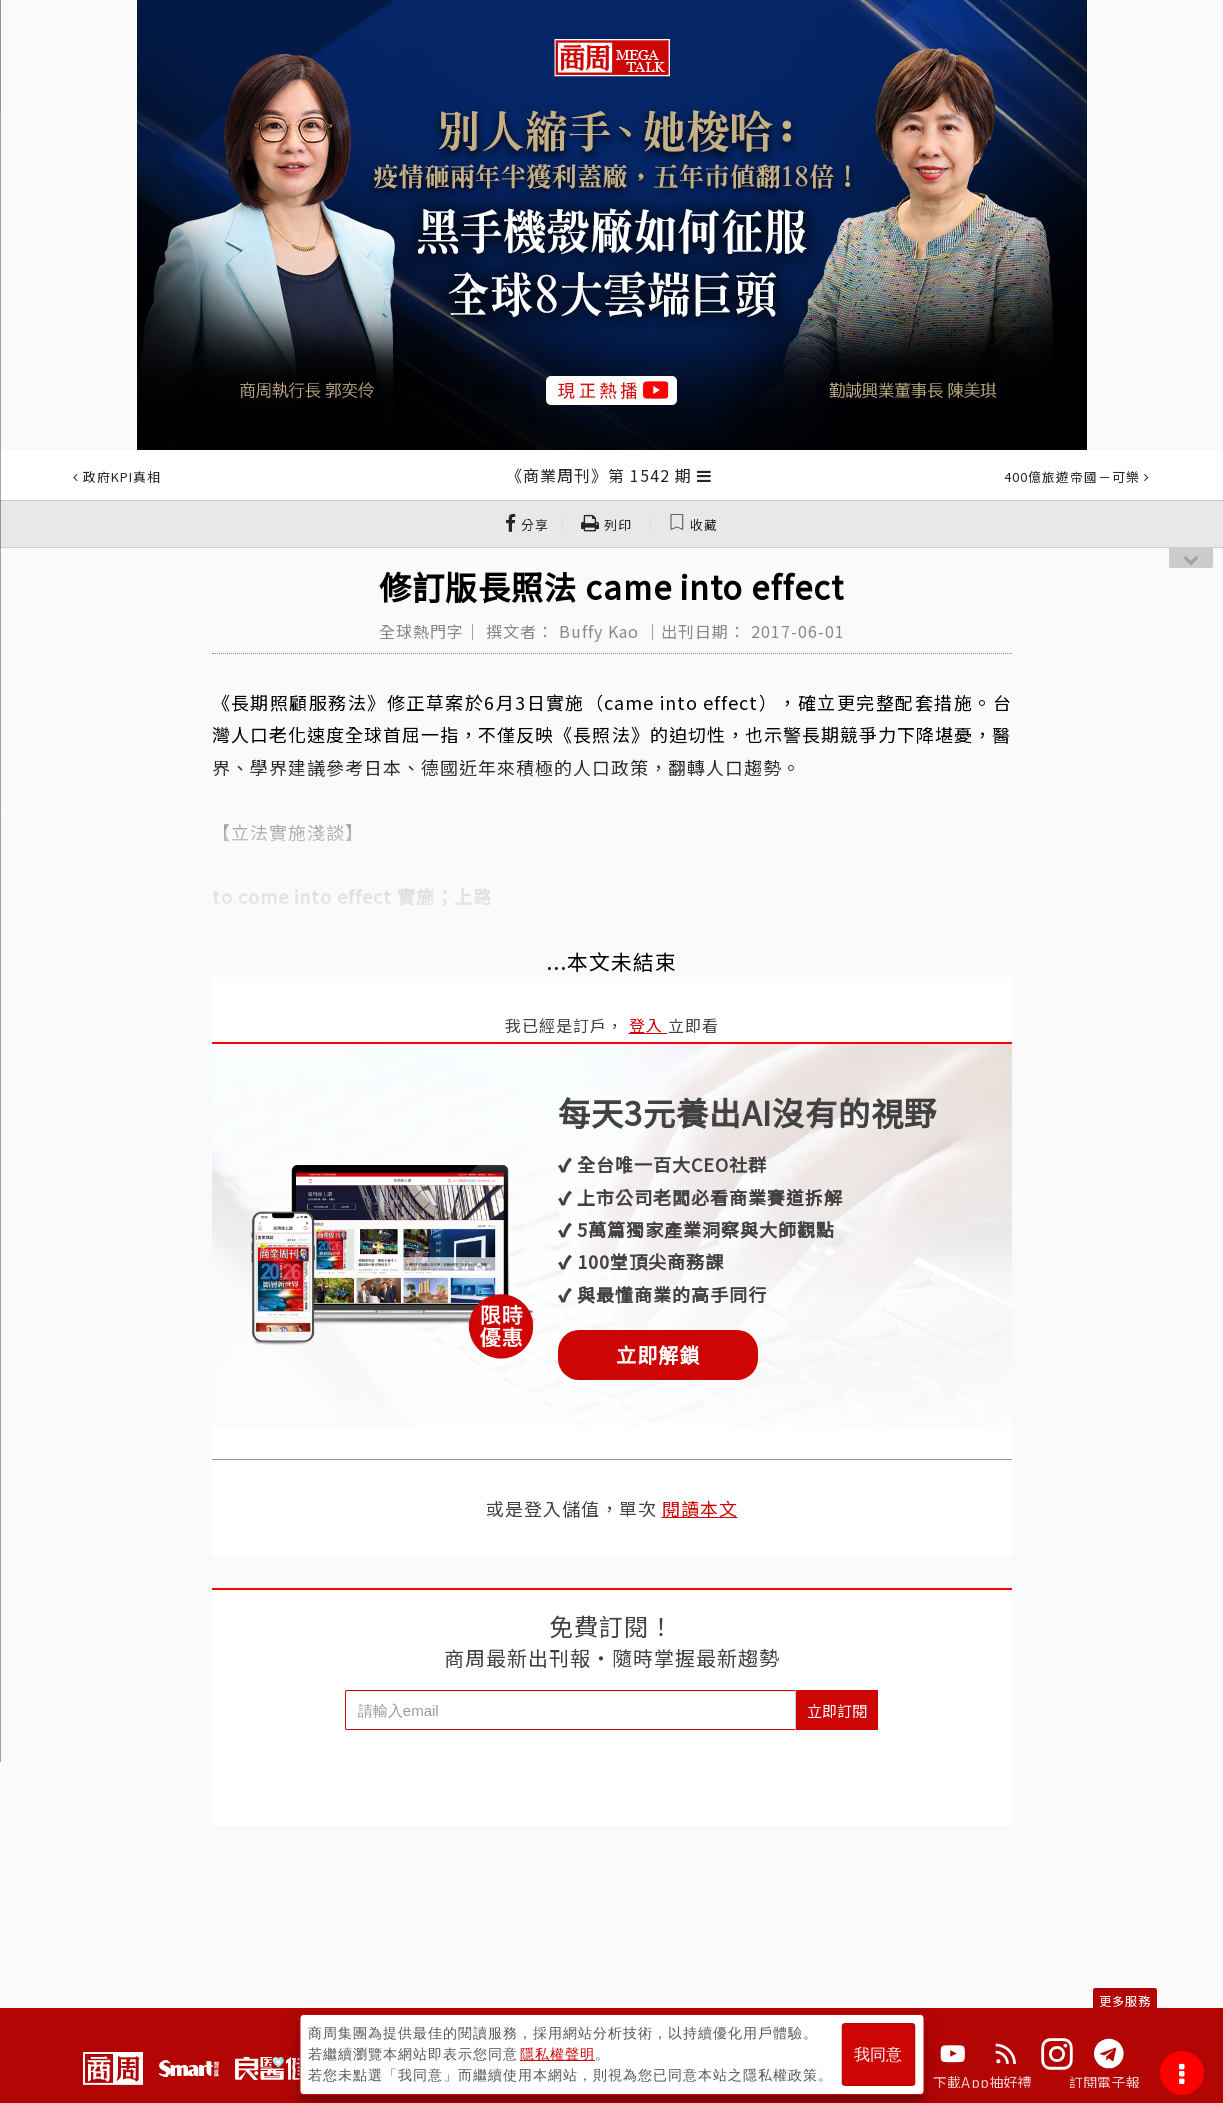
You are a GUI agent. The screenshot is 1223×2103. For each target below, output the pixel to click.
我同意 (878, 2054)
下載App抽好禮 (982, 2082)
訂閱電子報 (1104, 2082)
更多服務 (1125, 2000)
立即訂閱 (837, 1710)
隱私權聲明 (557, 2054)
